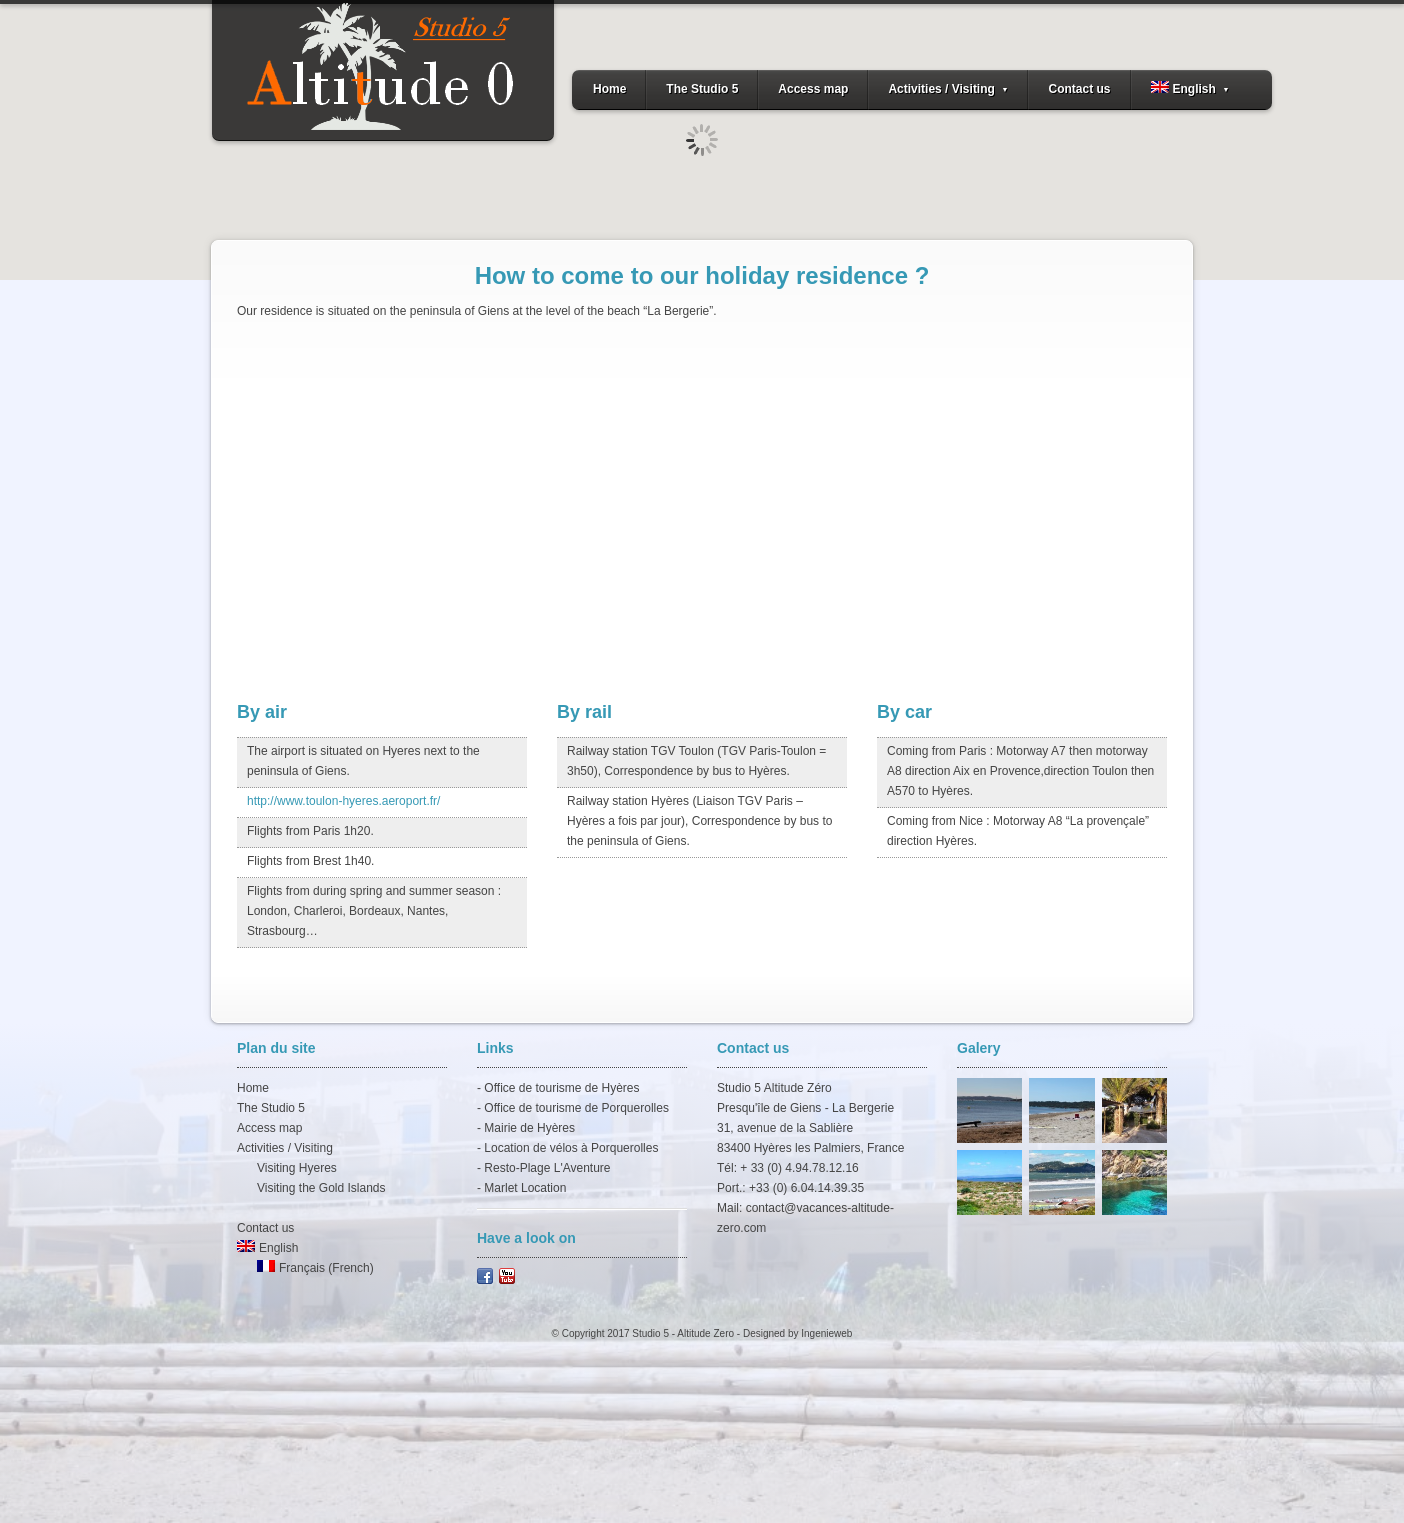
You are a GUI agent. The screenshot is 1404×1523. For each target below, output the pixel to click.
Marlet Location (525, 1188)
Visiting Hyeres (297, 1168)
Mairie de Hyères (529, 1128)
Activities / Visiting (948, 89)
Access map (813, 89)
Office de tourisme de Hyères (561, 1088)
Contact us (1079, 89)
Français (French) (315, 1268)
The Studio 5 (702, 89)
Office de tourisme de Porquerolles (576, 1108)
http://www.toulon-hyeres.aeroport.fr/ (343, 801)
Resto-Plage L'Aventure (547, 1168)
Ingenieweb (826, 1333)
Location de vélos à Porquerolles (571, 1148)
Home (609, 89)
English (1190, 88)
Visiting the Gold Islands (321, 1188)
